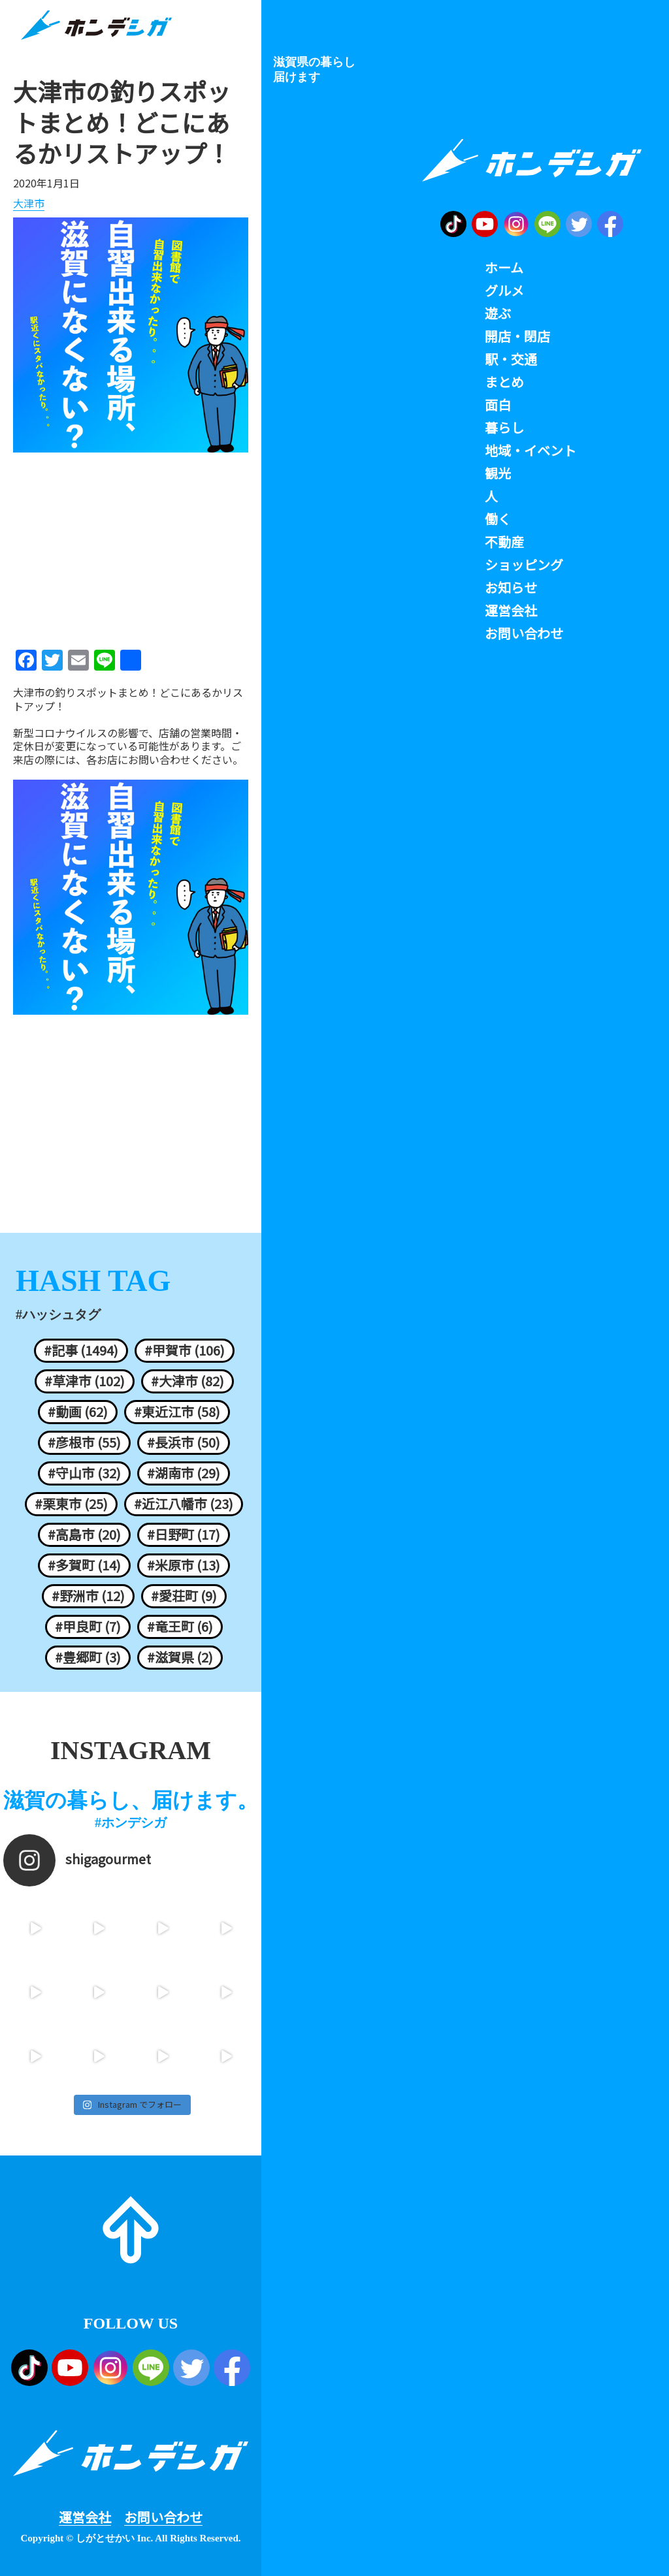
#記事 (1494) (81, 1350)
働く (498, 519)
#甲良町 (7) (88, 1626)
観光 (498, 473)
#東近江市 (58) (177, 1411)
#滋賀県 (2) (180, 1657)
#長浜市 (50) (183, 1442)
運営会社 (85, 2517)
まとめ (504, 382)
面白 (498, 404)
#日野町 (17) (183, 1534)
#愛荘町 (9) (184, 1595)
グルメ (504, 290)
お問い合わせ (163, 2517)
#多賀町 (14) (84, 1565)
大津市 (28, 204)
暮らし (504, 427)
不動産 (504, 541)
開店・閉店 (517, 336)
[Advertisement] (130, 546)
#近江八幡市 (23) (183, 1503)
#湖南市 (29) (183, 1473)
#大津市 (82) (187, 1381)
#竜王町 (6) (180, 1626)
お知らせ (511, 587)
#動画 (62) (78, 1411)
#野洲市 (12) (88, 1595)
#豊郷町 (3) (88, 1657)
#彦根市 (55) (84, 1442)
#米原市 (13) (183, 1565)
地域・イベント (530, 450)
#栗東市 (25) (71, 1503)
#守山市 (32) (84, 1473)
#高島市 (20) (84, 1534)
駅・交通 (511, 359)
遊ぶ (498, 313)
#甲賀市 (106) (184, 1350)
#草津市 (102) (84, 1381)
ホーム (504, 267)
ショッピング (524, 564)
